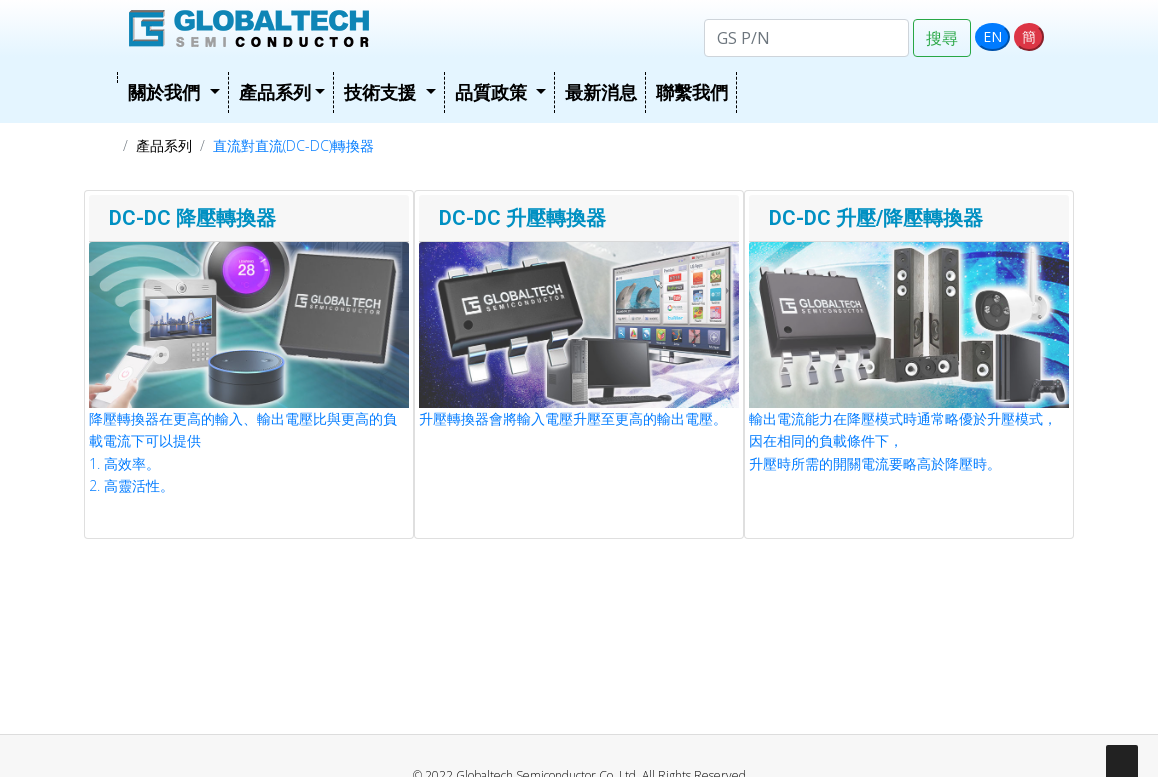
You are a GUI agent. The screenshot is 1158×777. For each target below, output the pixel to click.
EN (992, 36)
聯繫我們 (692, 92)
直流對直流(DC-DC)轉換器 (293, 145)
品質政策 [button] (493, 92)
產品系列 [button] (275, 92)
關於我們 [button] (166, 92)
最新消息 (601, 92)
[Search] (806, 38)
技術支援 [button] (382, 92)
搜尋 (942, 38)
